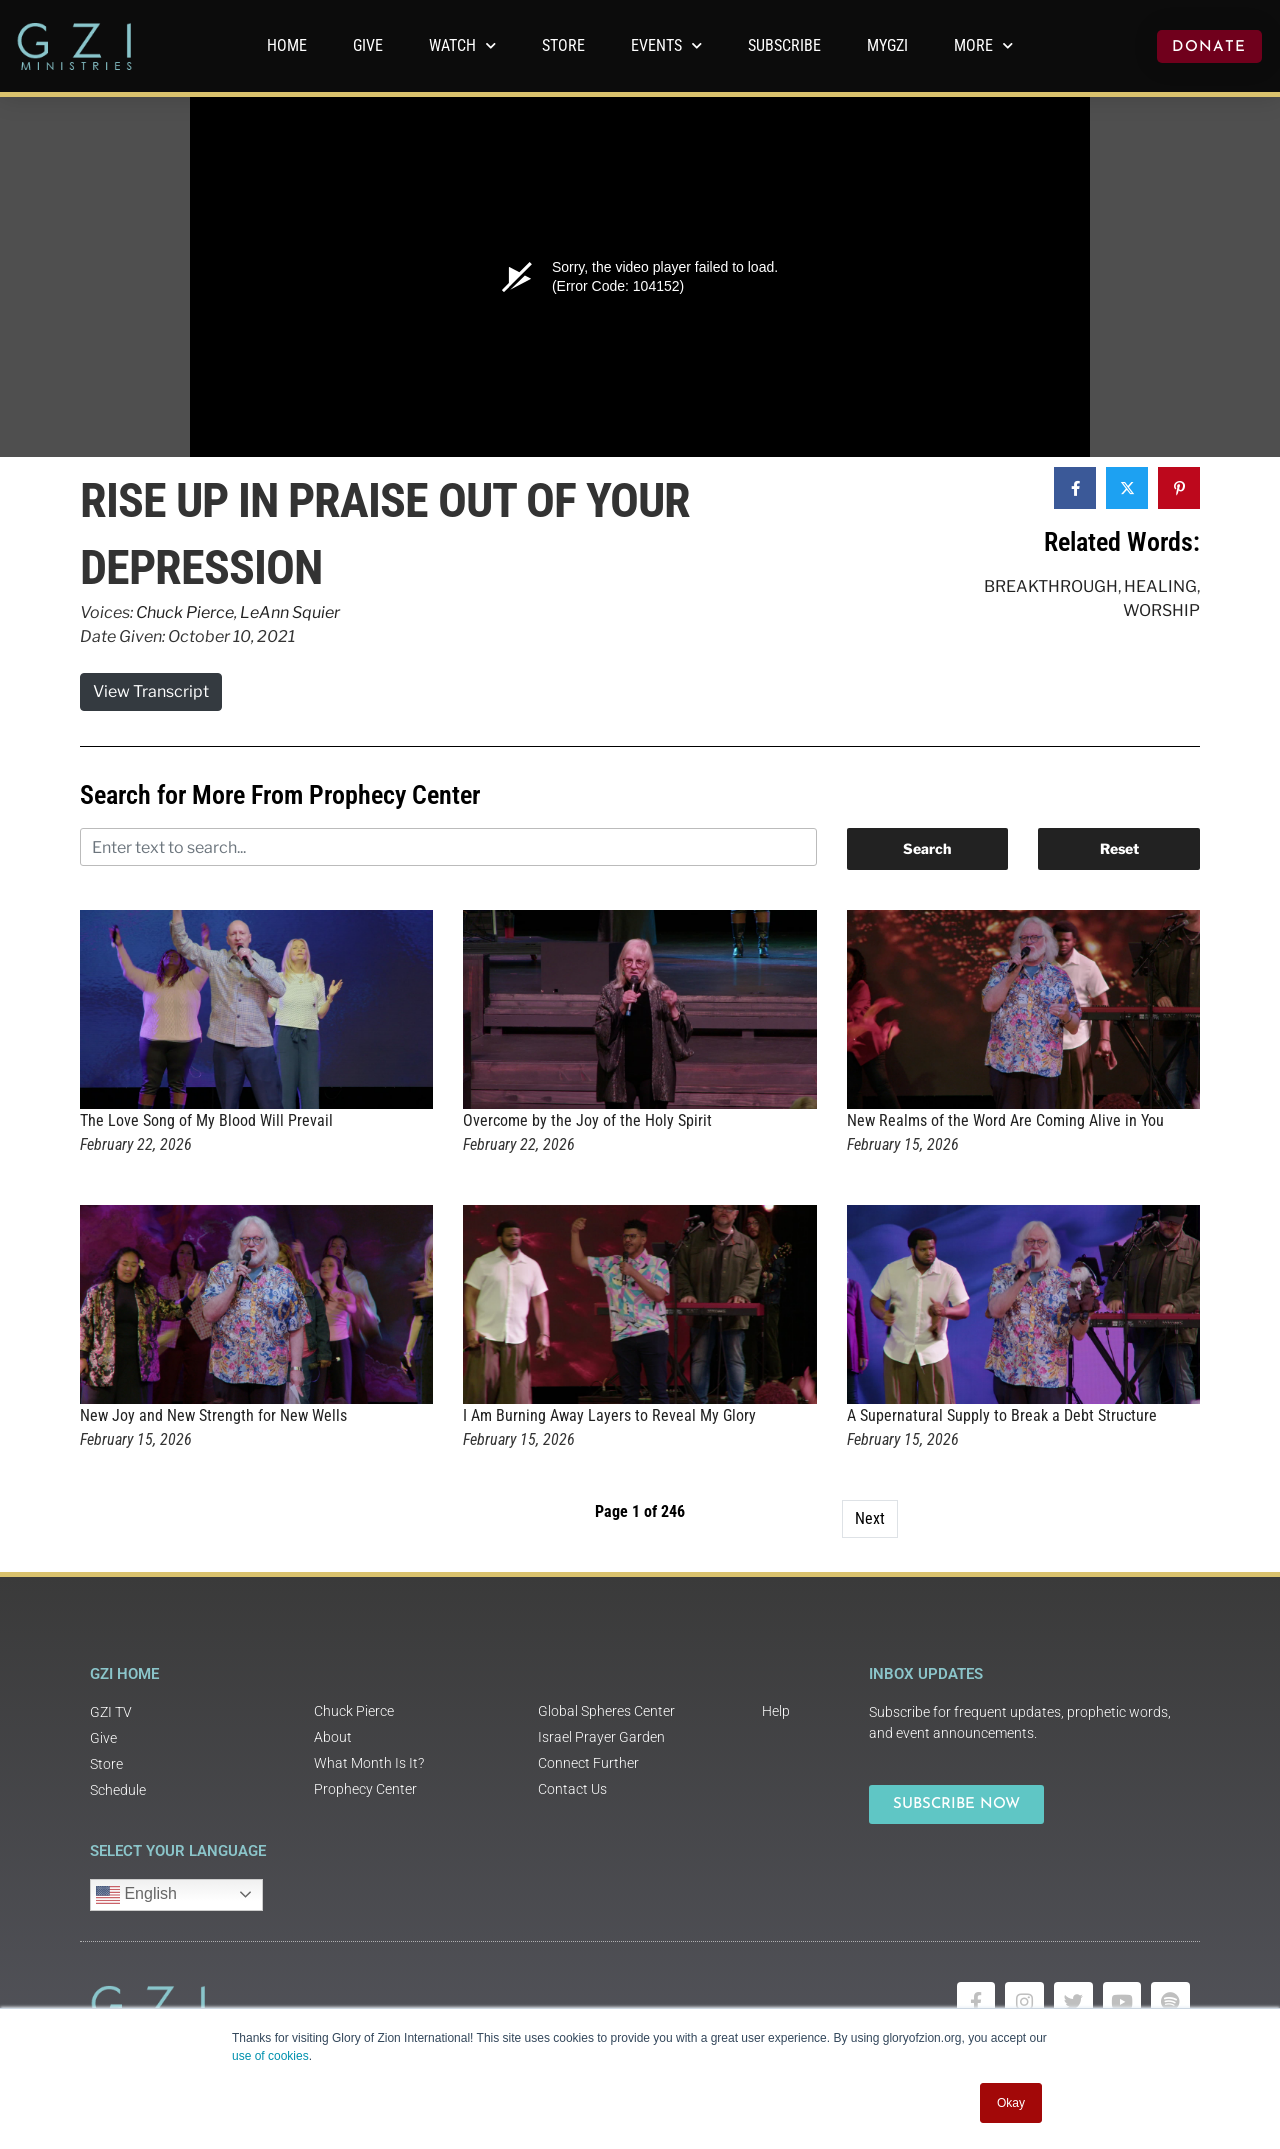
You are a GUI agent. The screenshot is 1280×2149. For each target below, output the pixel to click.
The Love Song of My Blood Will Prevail (206, 1120)
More (983, 45)
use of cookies (270, 2056)
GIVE (368, 45)
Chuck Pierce (185, 612)
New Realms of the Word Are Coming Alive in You (1005, 1120)
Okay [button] (1011, 2103)
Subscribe (784, 45)
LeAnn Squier (290, 612)
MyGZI (887, 45)
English (136, 1895)
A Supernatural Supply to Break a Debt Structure (1002, 1415)
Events (666, 45)
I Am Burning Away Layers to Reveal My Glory (609, 1415)
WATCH (462, 45)
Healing (1160, 586)
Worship (1161, 610)
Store (563, 45)
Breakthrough (1051, 586)
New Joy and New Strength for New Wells (213, 1415)
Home (287, 45)
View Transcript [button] (151, 691)
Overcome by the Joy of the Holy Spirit (587, 1120)
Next (870, 1518)
